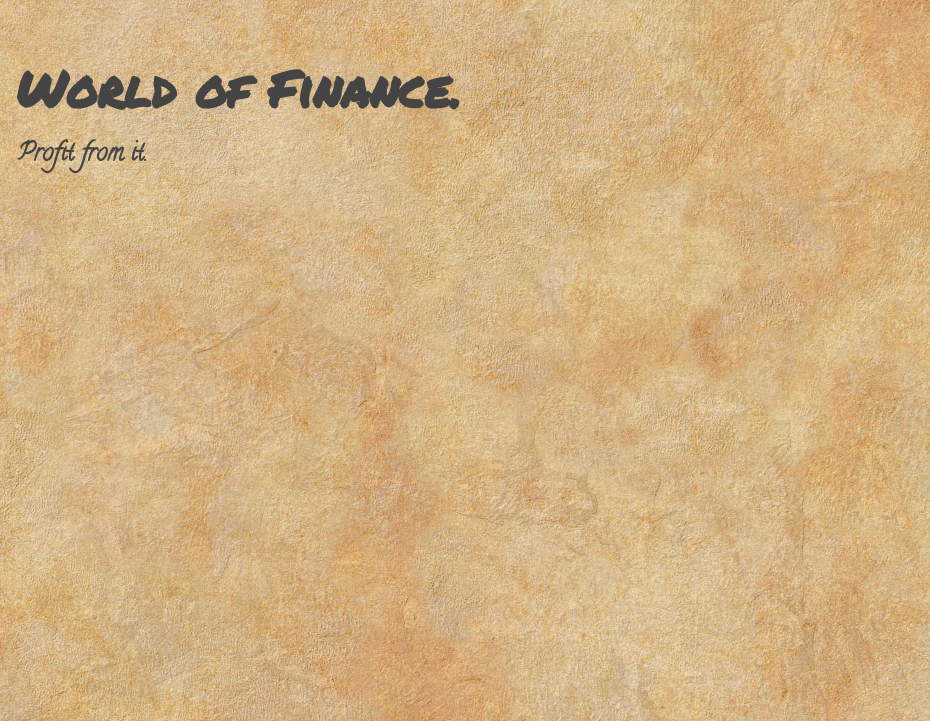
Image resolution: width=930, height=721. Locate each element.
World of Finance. (238, 88)
